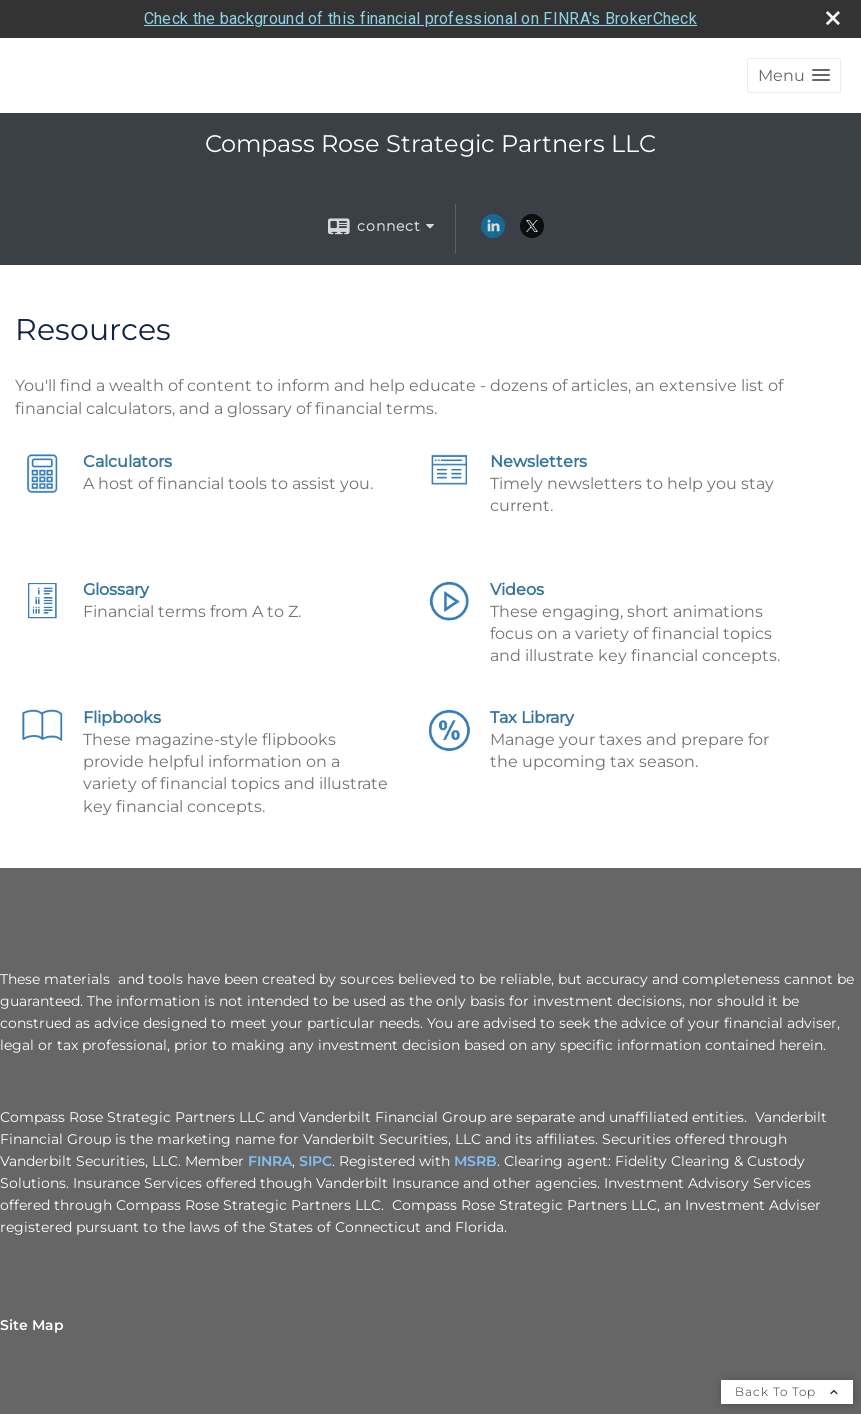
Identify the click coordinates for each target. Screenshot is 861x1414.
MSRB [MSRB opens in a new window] (475, 1161)
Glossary (116, 589)
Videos (517, 589)
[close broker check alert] (833, 18)
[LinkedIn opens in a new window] (493, 233)
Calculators (127, 461)
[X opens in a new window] (532, 233)
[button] (794, 75)
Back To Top (787, 1391)
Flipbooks (122, 717)
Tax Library (532, 717)
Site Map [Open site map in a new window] (32, 1325)
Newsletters (538, 461)
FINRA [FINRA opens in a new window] (270, 1161)
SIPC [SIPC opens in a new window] (315, 1161)
